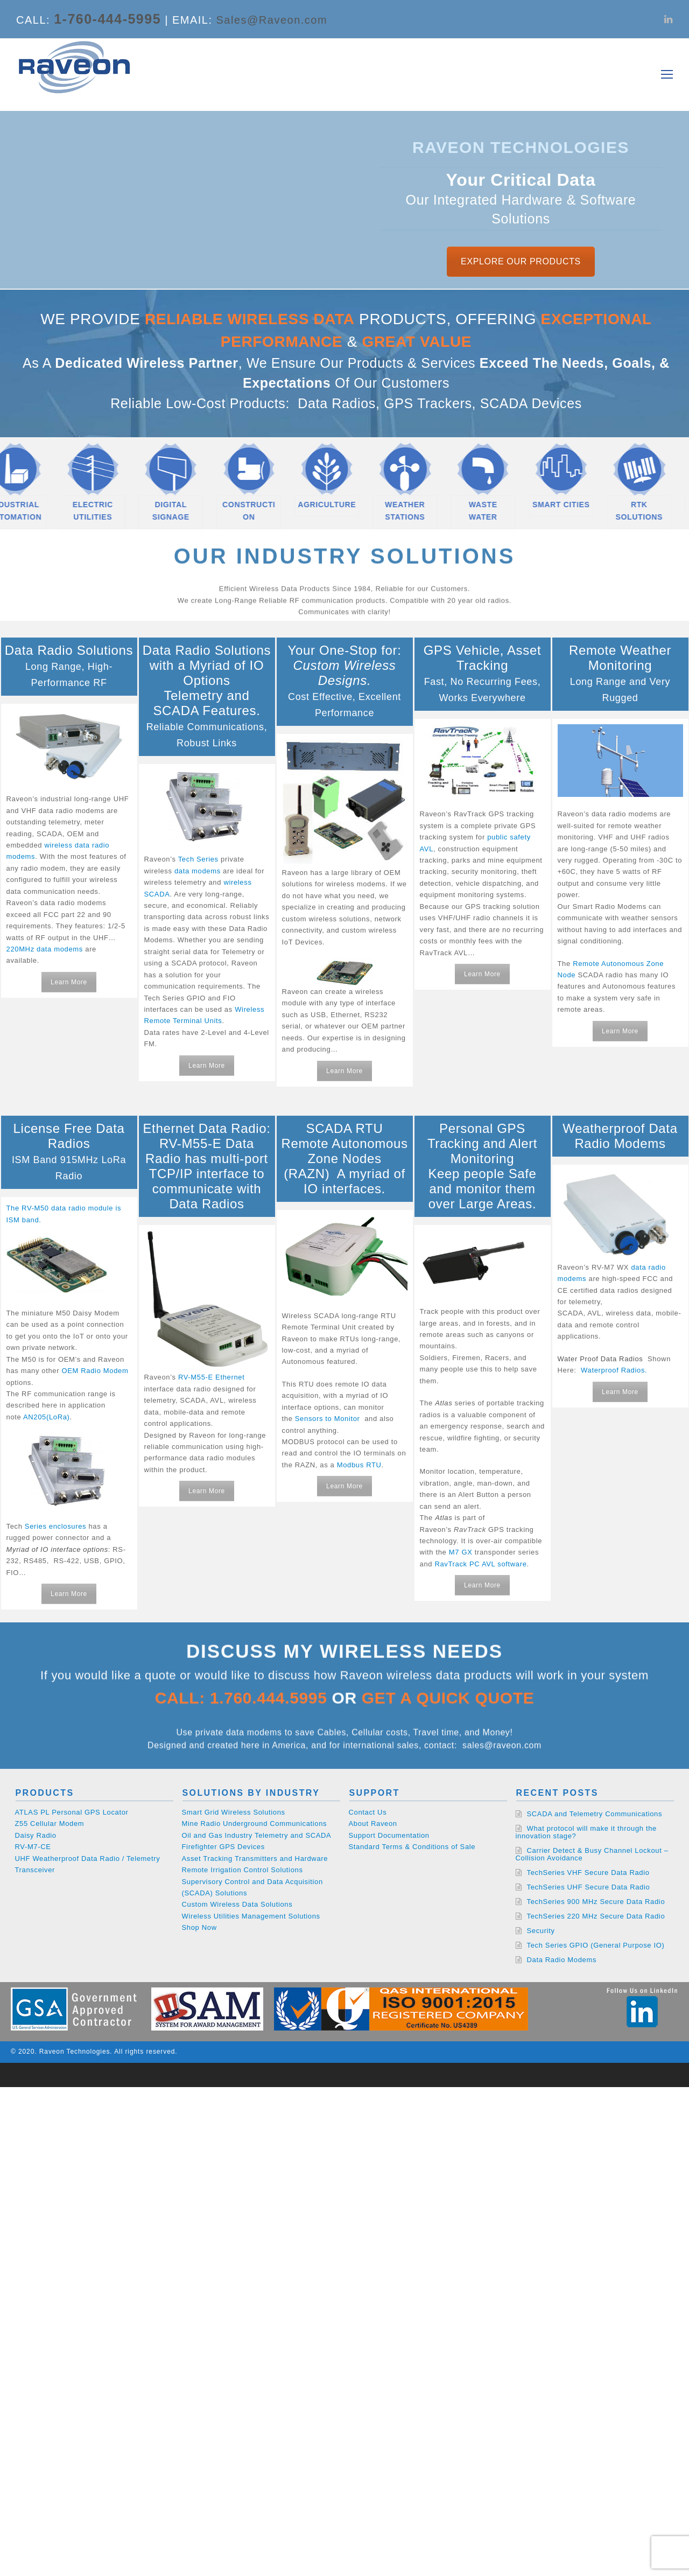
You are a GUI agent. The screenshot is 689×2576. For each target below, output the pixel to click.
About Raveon (373, 1823)
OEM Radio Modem (94, 1371)
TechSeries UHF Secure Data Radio (588, 1887)
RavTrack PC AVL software (480, 1564)
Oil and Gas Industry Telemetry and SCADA (257, 1835)
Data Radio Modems (562, 1960)
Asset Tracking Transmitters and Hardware (255, 1858)
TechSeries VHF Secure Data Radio (588, 1872)
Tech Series (198, 859)
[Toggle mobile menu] (667, 75)
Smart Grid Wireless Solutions (233, 1812)
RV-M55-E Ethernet (211, 1377)
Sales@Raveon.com (272, 20)
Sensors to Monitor (327, 1419)
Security (541, 1931)
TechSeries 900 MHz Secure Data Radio (596, 1902)
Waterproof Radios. (614, 1370)
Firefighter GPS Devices (223, 1847)
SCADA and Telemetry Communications (595, 1814)
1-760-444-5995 (107, 18)
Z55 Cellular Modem (50, 1823)
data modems (197, 871)
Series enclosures (55, 1526)
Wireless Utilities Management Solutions (251, 1916)
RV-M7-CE (33, 1847)
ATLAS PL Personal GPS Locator (72, 1812)
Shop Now (199, 1927)
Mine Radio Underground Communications (254, 1823)
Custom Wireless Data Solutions (237, 1904)
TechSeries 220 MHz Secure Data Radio (596, 1916)
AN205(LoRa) (46, 1417)
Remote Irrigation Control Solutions (242, 1870)
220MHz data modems (44, 949)
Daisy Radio (36, 1835)
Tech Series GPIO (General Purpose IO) (596, 1945)
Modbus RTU (359, 1465)
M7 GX (461, 1552)
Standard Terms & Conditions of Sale (412, 1847)
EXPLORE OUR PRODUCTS (521, 261)
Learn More (69, 982)
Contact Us (368, 1812)
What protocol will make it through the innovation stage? (586, 1832)
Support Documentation (389, 1835)
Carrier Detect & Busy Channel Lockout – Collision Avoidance (592, 1854)
